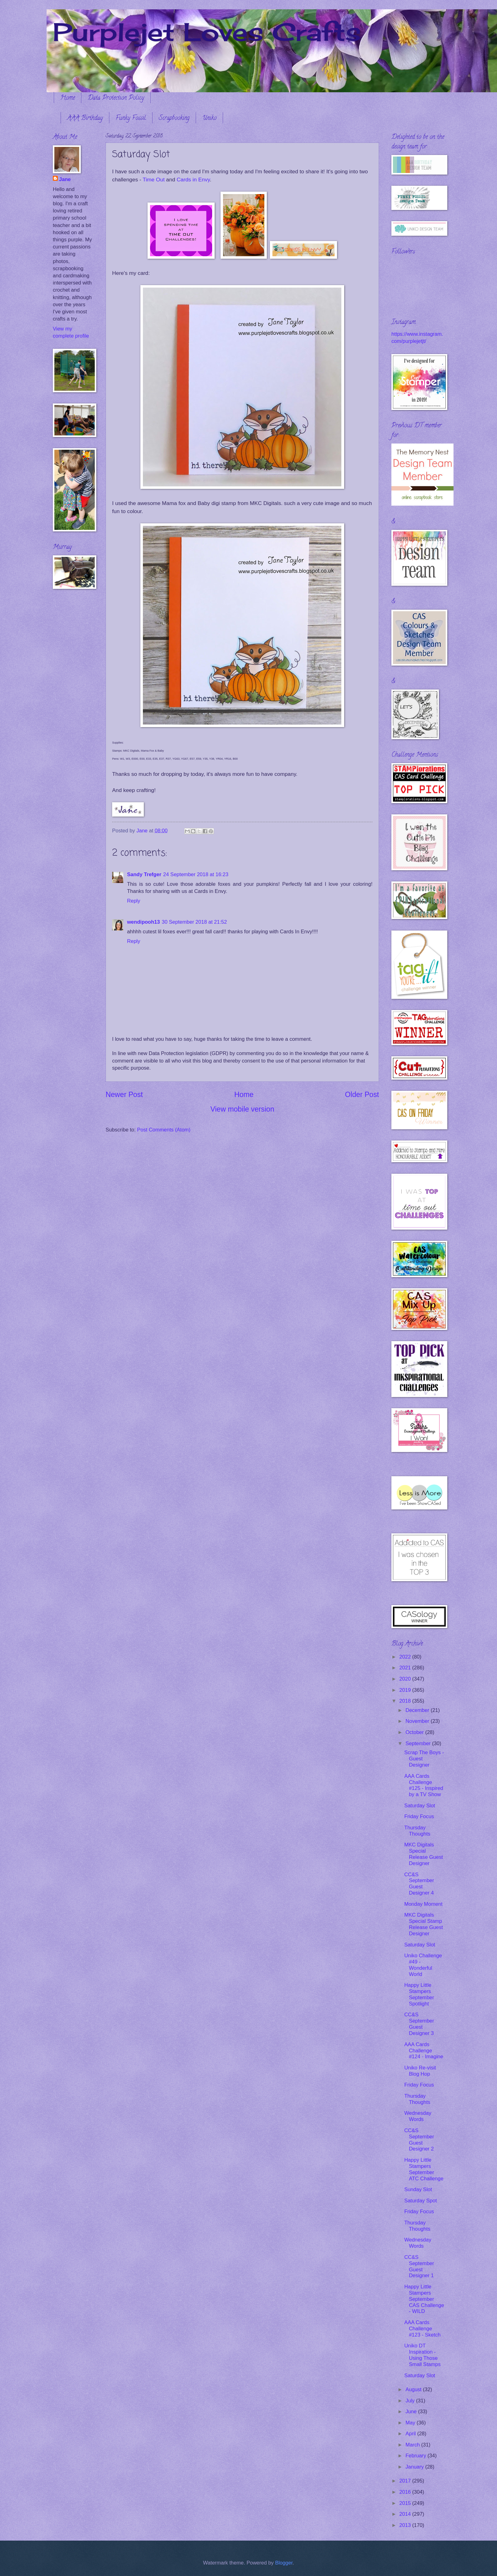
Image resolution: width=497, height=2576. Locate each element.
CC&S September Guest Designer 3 (419, 2024)
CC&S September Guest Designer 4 (419, 1884)
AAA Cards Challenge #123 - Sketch (422, 2328)
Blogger (284, 2563)
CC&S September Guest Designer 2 (419, 2140)
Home (67, 98)
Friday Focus (419, 1816)
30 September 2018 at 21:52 (194, 922)
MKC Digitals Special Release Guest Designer (423, 1854)
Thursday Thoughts (417, 1831)
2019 (405, 1690)
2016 (405, 2492)
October (415, 1732)
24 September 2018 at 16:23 (195, 874)
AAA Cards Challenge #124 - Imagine (423, 2050)
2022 (405, 1657)
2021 (405, 1668)
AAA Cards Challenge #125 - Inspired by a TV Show (423, 1785)
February (416, 2456)
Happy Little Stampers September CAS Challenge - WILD (424, 2299)
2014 (405, 2514)
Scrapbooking (174, 118)
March (413, 2445)
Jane (65, 179)
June (411, 2411)
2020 (405, 1679)
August (414, 2389)
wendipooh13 (143, 922)
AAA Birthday (85, 118)
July (410, 2401)
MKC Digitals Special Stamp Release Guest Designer (423, 1924)
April (411, 2434)
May (411, 2423)
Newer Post (124, 1094)
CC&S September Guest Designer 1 (419, 2266)
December (418, 1710)
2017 (405, 2481)
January (415, 2467)
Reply (133, 901)
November (418, 1721)
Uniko (209, 118)
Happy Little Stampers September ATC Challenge (423, 2169)
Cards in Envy (193, 179)
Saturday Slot (419, 1806)
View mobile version (242, 1109)
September (418, 1743)
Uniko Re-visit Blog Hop (420, 2071)
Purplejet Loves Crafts (207, 31)
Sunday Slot (418, 2189)
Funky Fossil (131, 118)
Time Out (154, 179)
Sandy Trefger (144, 874)
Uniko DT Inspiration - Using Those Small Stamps (422, 2355)
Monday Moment (423, 1904)
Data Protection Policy (116, 98)
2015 (405, 2503)
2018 (405, 1701)
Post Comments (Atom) (163, 1130)
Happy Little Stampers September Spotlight (419, 1994)
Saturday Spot (420, 2201)
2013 (405, 2525)
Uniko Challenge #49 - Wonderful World (423, 1965)
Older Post (362, 1094)
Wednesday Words (417, 2116)
